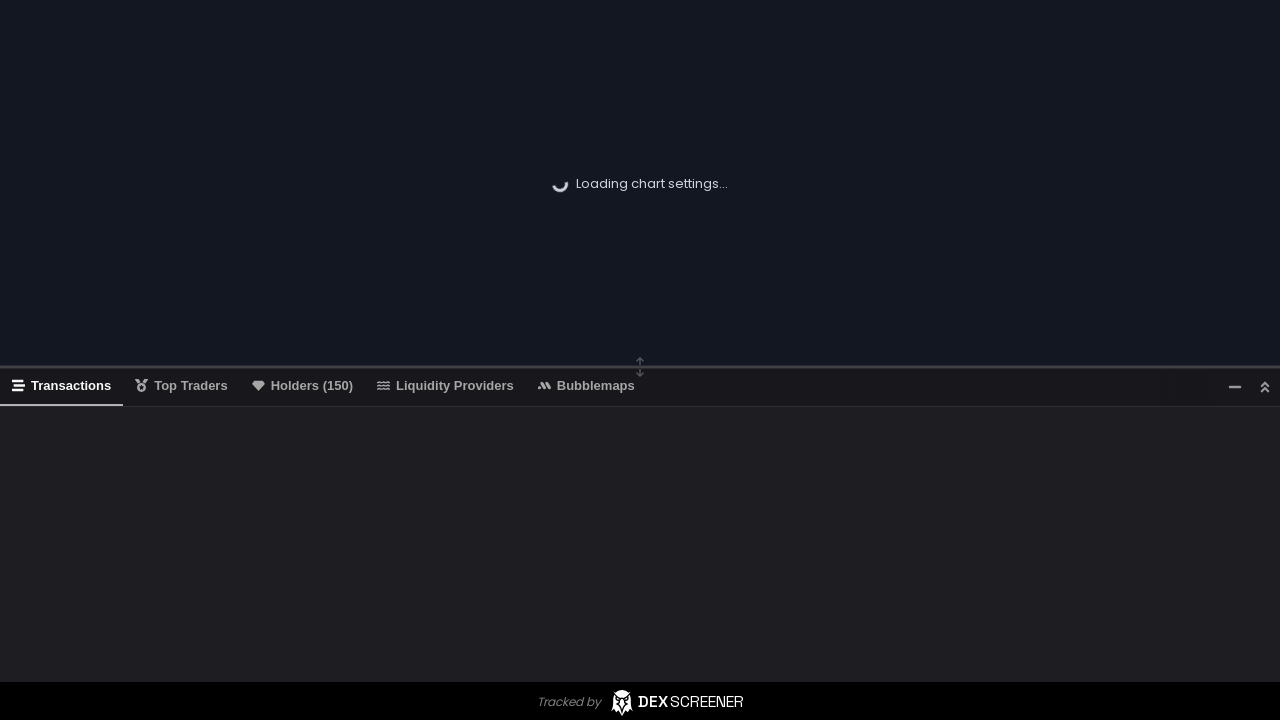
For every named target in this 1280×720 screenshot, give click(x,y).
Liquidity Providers (445, 385)
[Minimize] (1235, 386)
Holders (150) (302, 385)
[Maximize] (1265, 386)
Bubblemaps (586, 385)
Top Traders (181, 385)
